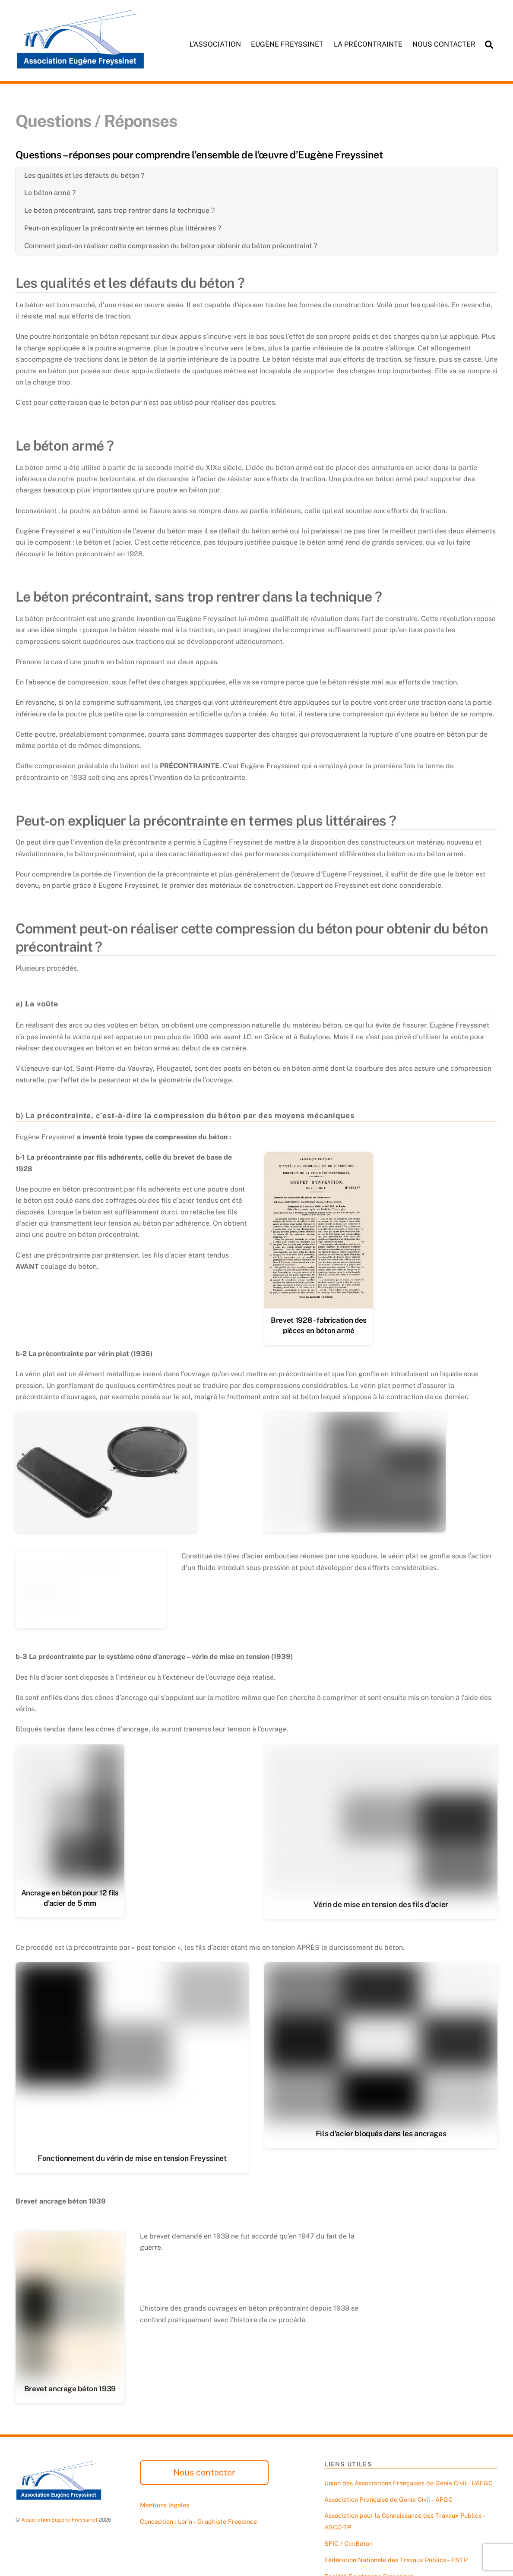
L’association (215, 44)
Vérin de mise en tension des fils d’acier (381, 1905)
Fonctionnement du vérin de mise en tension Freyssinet (132, 2158)
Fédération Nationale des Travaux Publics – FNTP (396, 2561)
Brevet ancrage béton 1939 (70, 2389)
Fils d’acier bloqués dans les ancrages (381, 2134)
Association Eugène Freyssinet (59, 2521)
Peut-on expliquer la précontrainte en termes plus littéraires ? (122, 228)
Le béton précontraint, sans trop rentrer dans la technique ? (119, 211)
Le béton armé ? (50, 193)
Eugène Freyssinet (287, 44)
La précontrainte (368, 44)
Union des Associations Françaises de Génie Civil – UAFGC (408, 2484)
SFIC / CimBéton (348, 2545)
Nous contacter (443, 44)
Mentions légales (164, 2507)
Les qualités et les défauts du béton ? (84, 175)
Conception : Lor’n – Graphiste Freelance (198, 2523)
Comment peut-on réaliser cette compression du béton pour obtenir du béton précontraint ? (170, 246)
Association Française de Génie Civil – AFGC (388, 2501)
